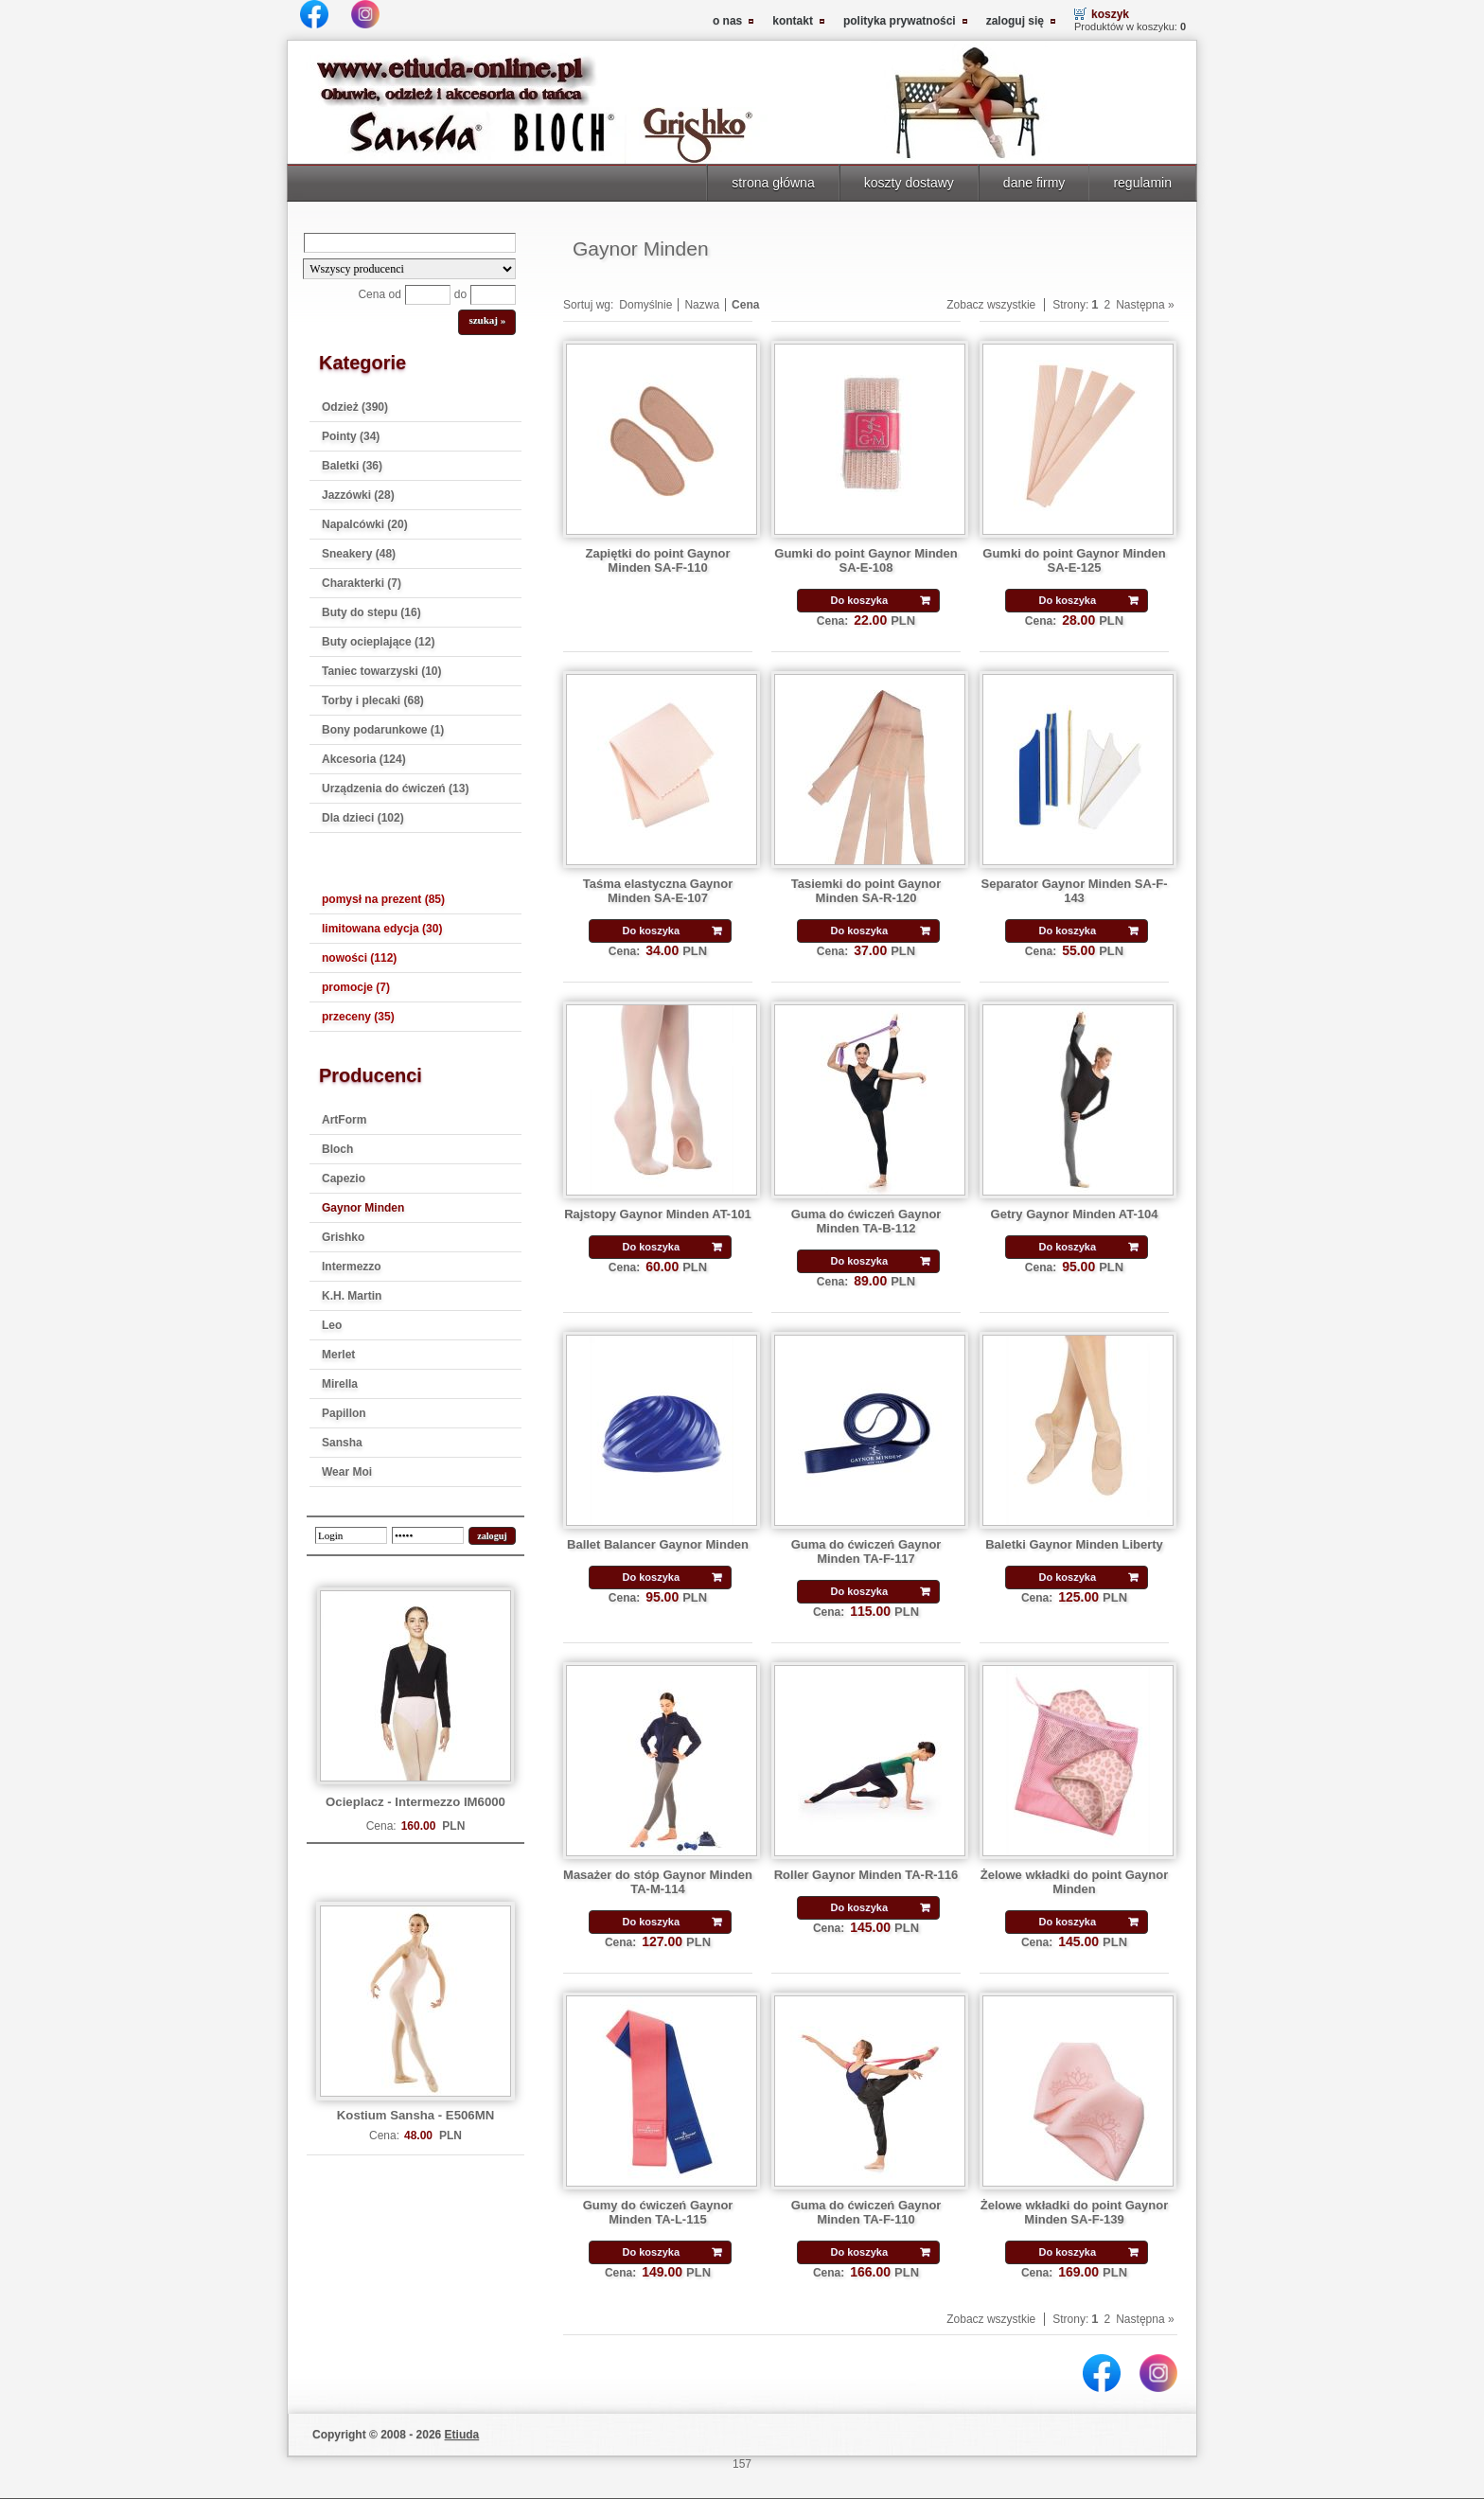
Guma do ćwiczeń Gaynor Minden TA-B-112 (866, 1221)
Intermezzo (351, 1266)
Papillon (344, 1413)
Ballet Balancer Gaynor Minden (658, 1544)
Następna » (1145, 304)
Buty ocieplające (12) (378, 641)
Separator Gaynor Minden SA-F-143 (1074, 891)
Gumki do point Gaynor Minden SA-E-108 (865, 560)
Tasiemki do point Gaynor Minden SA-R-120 (866, 891)
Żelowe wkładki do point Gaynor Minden (1074, 1882)
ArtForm (344, 1119)
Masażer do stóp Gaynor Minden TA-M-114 (657, 1882)
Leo (332, 1325)
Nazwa (701, 304)
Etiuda (462, 2434)
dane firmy (1034, 182)
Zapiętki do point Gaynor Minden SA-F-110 (658, 560)
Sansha (342, 1442)
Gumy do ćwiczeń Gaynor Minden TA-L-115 (658, 2212)
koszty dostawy (909, 182)
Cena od (379, 294)
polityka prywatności (899, 20)
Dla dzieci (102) (363, 817)
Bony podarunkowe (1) (383, 729)
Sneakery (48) (359, 553)
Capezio (343, 1178)
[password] (428, 1535)
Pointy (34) (351, 436)
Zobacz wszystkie (990, 304)
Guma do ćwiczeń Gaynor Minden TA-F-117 (866, 1551)
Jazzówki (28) (358, 495)
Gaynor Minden (363, 1207)
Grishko (343, 1237)
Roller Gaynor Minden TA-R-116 (866, 1875)
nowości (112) (359, 958)
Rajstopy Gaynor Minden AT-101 (657, 1214)
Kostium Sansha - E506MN (415, 2115)
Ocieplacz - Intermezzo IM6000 (415, 1802)
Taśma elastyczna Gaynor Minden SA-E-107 (658, 891)
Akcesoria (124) (364, 759)
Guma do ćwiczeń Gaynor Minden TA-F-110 (866, 2212)
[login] (351, 1535)
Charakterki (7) (361, 583)
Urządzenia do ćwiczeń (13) (395, 788)
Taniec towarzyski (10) (382, 671)
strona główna (773, 182)
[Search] (410, 243)
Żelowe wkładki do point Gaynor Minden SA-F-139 (1074, 2212)
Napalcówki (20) (365, 524)
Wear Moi (347, 1472)
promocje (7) (356, 987)
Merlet (338, 1354)
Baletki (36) (352, 465)
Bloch (337, 1149)
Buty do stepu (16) (371, 612)
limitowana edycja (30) (382, 928)
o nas (727, 20)
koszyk (1110, 14)
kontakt (792, 20)
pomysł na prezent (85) (383, 899)
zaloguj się (1015, 20)
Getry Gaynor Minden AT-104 (1074, 1214)
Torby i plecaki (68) (373, 700)
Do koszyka (859, 600)
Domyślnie (645, 304)
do (460, 294)
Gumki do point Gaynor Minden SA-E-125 (1073, 560)
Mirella (340, 1384)
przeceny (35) (358, 1016)
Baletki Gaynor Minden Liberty (1074, 1544)
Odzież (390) (355, 407)
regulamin (1142, 182)
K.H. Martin (351, 1296)
